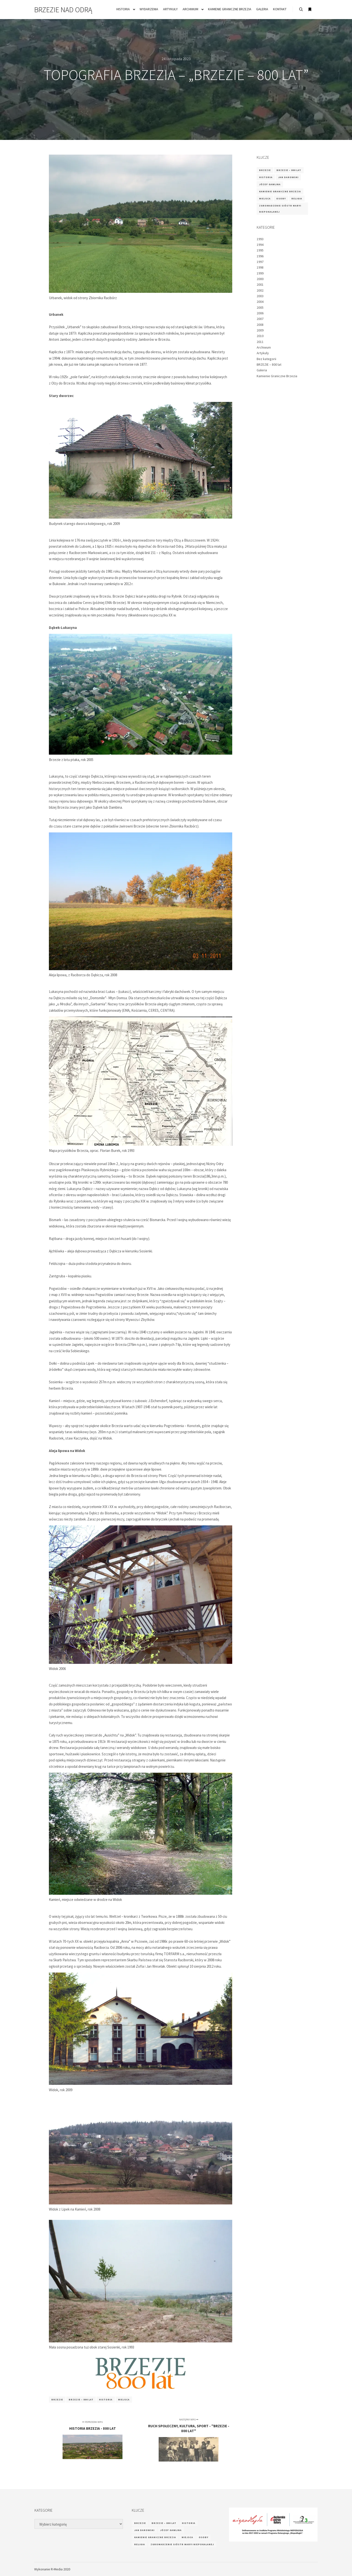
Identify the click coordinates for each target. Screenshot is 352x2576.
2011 (260, 342)
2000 (260, 279)
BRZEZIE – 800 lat (269, 364)
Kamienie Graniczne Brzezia (277, 376)
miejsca (124, 2399)
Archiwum (264, 347)
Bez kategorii (266, 359)
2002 (260, 290)
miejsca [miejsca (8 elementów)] (265, 198)
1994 (260, 244)
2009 (260, 330)
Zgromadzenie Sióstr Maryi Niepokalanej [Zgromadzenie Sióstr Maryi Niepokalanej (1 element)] (280, 208)
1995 (260, 250)
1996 (260, 256)
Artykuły (263, 353)
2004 (260, 301)
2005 (260, 307)
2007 (260, 319)
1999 (260, 273)
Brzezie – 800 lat (81, 2399)
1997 (260, 262)
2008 (260, 324)
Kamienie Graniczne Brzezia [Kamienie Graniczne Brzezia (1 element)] (280, 191)
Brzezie (57, 2399)
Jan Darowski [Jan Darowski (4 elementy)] (288, 177)
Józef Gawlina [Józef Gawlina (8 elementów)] (270, 184)
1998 (260, 267)
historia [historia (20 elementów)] (266, 177)
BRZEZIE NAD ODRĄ (58, 9)
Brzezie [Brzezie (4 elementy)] (265, 170)
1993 (260, 239)
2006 (260, 313)
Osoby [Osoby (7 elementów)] (281, 198)
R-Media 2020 (60, 2569)
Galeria (262, 370)
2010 (260, 336)
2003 (260, 296)
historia (105, 2399)
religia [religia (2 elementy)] (296, 198)
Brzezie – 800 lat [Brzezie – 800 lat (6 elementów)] (288, 170)
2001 (260, 284)
